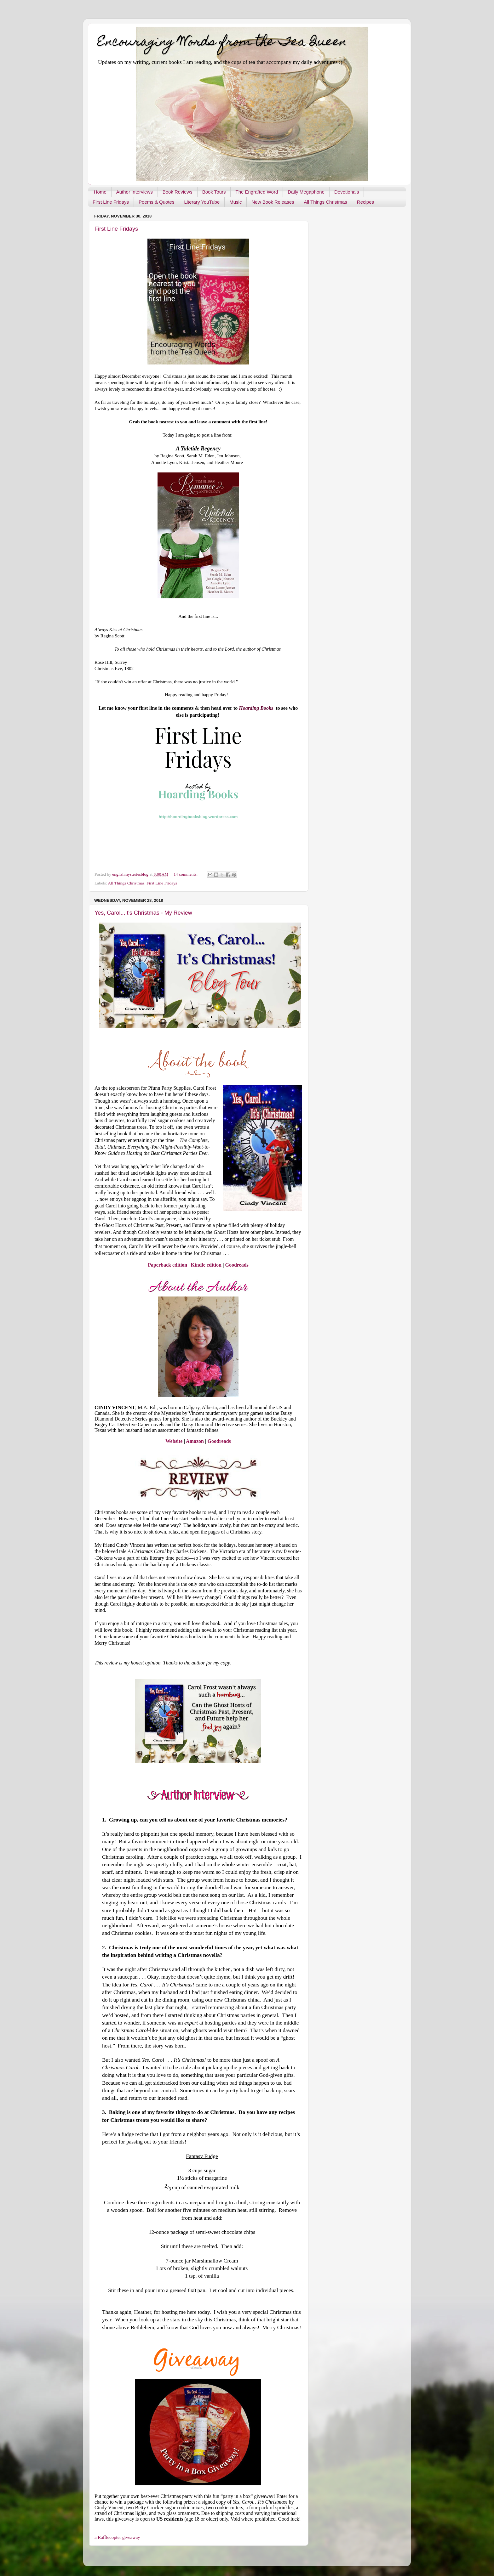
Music (235, 202)
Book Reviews (177, 192)
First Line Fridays (111, 202)
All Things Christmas (325, 202)
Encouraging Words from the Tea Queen (222, 43)
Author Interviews (134, 192)
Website (173, 1441)
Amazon (195, 1441)
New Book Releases (272, 202)
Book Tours (214, 192)
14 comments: (186, 874)
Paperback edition (167, 1265)
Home (100, 192)
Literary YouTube (202, 202)
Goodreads (236, 1265)
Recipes (365, 202)
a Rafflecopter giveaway (117, 2537)
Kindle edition (206, 1265)
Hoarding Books (257, 708)
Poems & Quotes (156, 202)
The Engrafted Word (256, 192)
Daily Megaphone (306, 192)
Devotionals (346, 192)
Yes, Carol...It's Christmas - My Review (143, 913)
